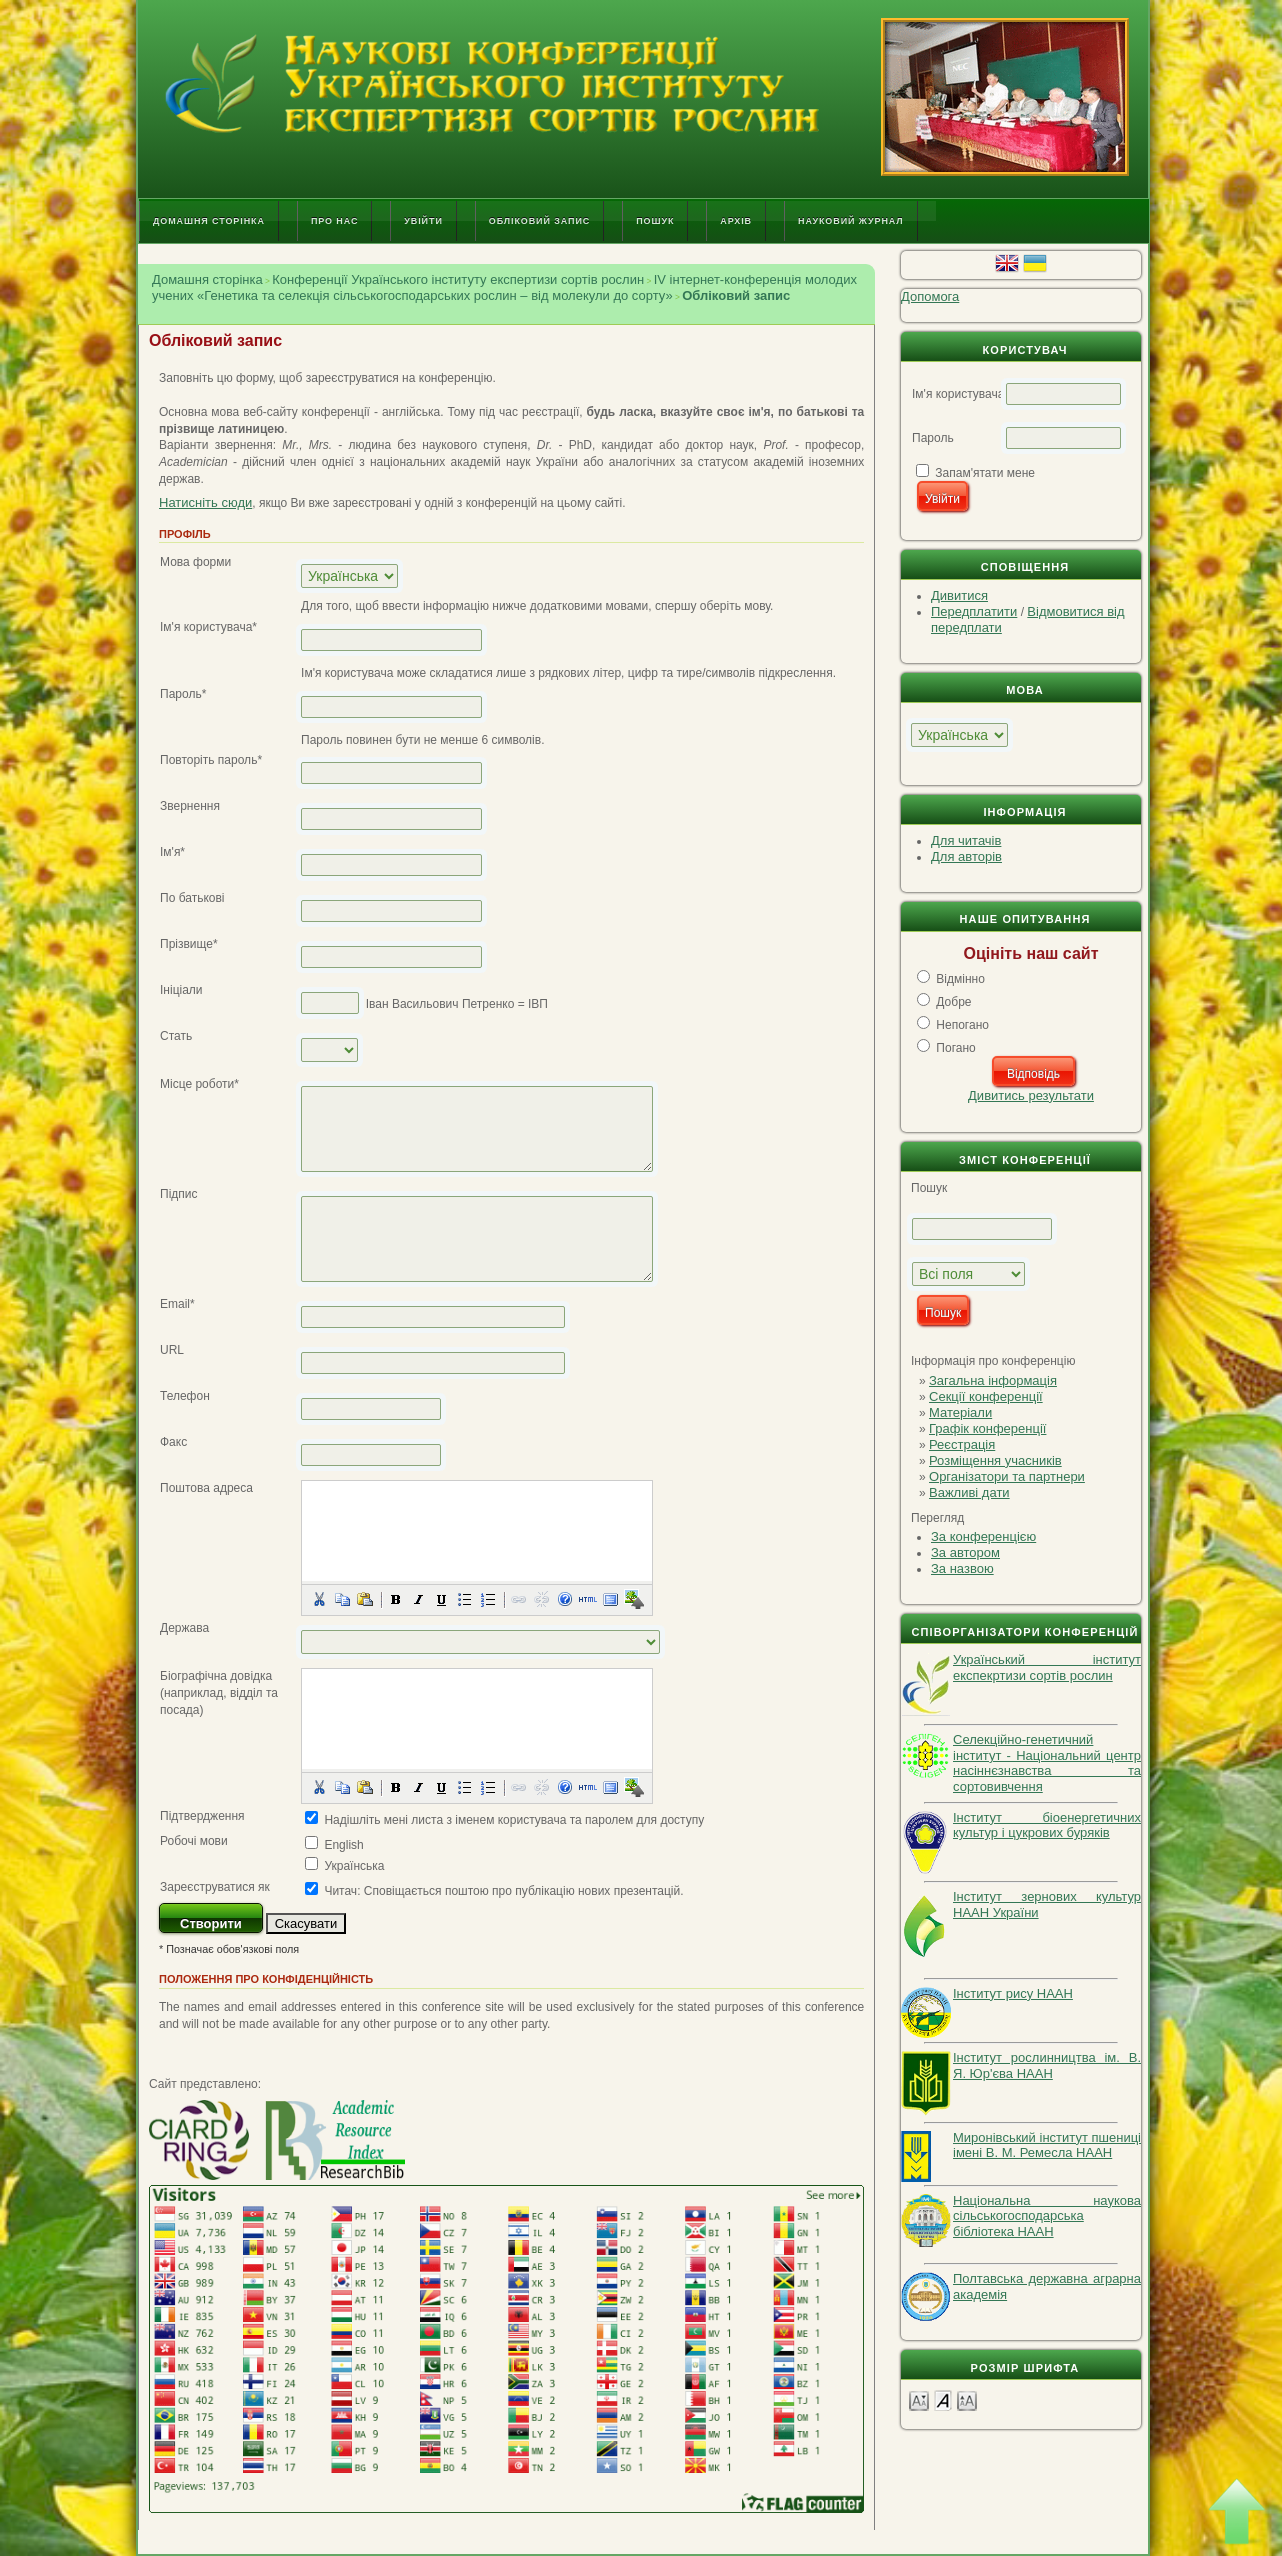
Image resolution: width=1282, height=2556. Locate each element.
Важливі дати (969, 1492)
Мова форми (195, 562)
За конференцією (983, 1536)
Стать (176, 1036)
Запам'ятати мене (985, 473)
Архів (736, 221)
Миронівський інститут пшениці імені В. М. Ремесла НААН (1047, 2145)
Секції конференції (986, 1396)
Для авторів (966, 856)
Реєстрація (962, 1444)
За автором (965, 1552)
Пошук (655, 221)
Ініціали (181, 990)
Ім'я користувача (958, 394)
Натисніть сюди (205, 502)
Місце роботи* (199, 1084)
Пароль (933, 438)
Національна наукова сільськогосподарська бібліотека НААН (1047, 2216)
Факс (173, 1442)
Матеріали (960, 1412)
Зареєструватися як (215, 1887)
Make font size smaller (919, 2399)
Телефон (185, 1396)
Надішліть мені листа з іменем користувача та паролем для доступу (514, 1820)
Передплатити (974, 611)
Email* (177, 1304)
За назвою (962, 1568)
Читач (340, 1891)
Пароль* (183, 694)
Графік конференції (987, 1428)
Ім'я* (172, 852)
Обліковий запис (539, 221)
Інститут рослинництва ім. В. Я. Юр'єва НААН (1047, 2065)
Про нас (334, 221)
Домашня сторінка (209, 221)
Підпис (179, 1194)
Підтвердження (202, 1816)
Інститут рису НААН (1013, 1993)
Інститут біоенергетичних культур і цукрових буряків (1047, 1825)
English (343, 1845)
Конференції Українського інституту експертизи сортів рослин (458, 279)
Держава (184, 1628)
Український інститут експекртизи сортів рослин (1047, 1667)
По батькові (192, 898)
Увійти (423, 221)
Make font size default (943, 2399)
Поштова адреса (206, 1488)
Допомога (930, 296)
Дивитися (959, 595)
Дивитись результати (1031, 1095)
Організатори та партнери (1007, 1476)
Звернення (190, 806)
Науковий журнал (851, 221)
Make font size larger (967, 2399)
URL (172, 1350)
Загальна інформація (993, 1380)
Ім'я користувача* (208, 627)
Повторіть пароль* (211, 760)
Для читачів (966, 840)
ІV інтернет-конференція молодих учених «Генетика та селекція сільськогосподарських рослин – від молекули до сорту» (504, 287)
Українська (354, 1866)
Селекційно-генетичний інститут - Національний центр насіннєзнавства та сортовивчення (1047, 1763)
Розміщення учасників (995, 1460)
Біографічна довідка (216, 1676)
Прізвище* (189, 944)
